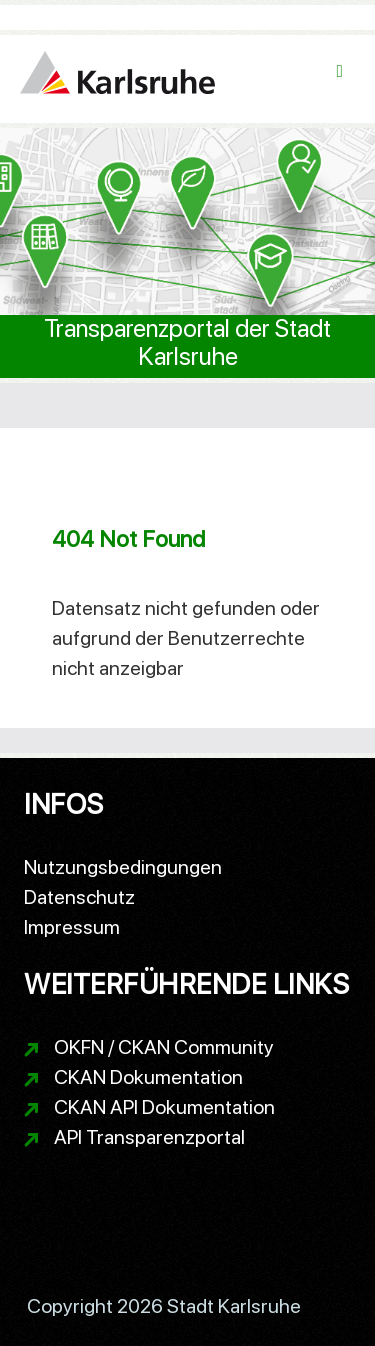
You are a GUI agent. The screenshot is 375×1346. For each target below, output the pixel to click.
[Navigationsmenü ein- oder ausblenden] (340, 71)
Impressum (72, 927)
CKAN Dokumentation (148, 1077)
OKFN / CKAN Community (164, 1047)
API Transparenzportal (149, 1137)
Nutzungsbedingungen (123, 867)
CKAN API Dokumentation (164, 1107)
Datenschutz (79, 897)
